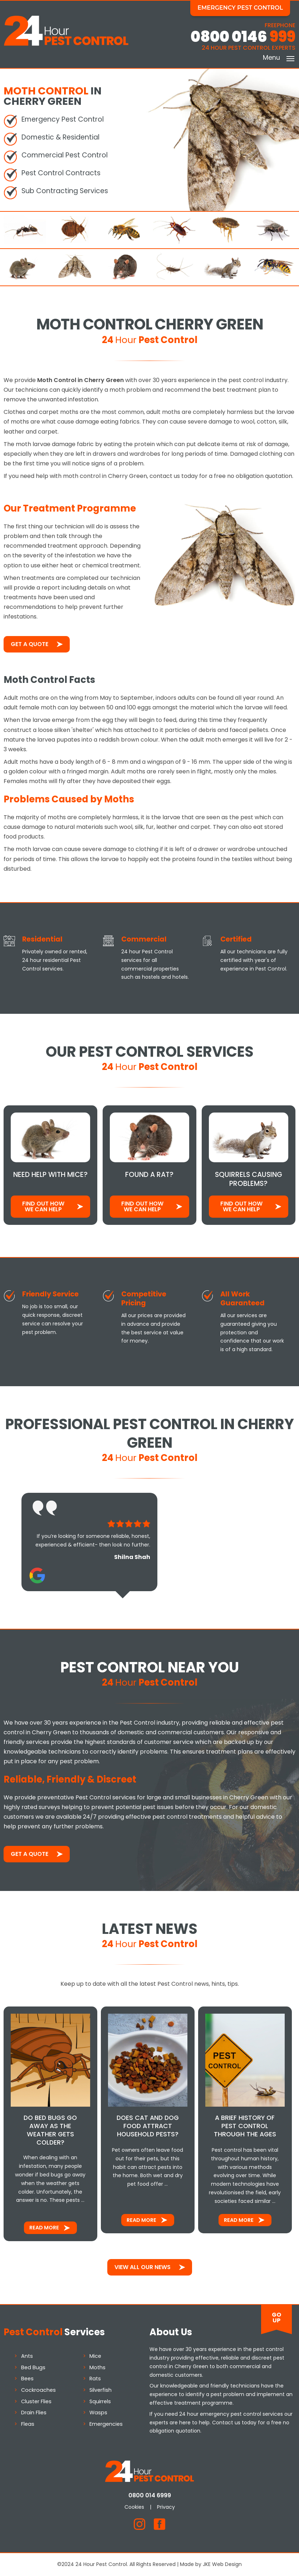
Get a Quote (29, 644)
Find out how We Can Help (43, 1206)
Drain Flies (33, 2412)
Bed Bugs (33, 2367)
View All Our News (142, 2267)
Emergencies (106, 2424)
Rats (95, 2378)
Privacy (166, 2507)
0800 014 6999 (149, 2495)
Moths (97, 2367)
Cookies (134, 2507)
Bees (27, 2378)
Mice (95, 2356)
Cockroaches (38, 2390)
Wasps (98, 2412)
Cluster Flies (36, 2401)
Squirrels (100, 2401)
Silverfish (100, 2390)
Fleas (27, 2424)
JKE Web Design (222, 2564)
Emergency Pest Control (240, 7)
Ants (27, 2356)
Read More (44, 2227)
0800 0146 (243, 36)
